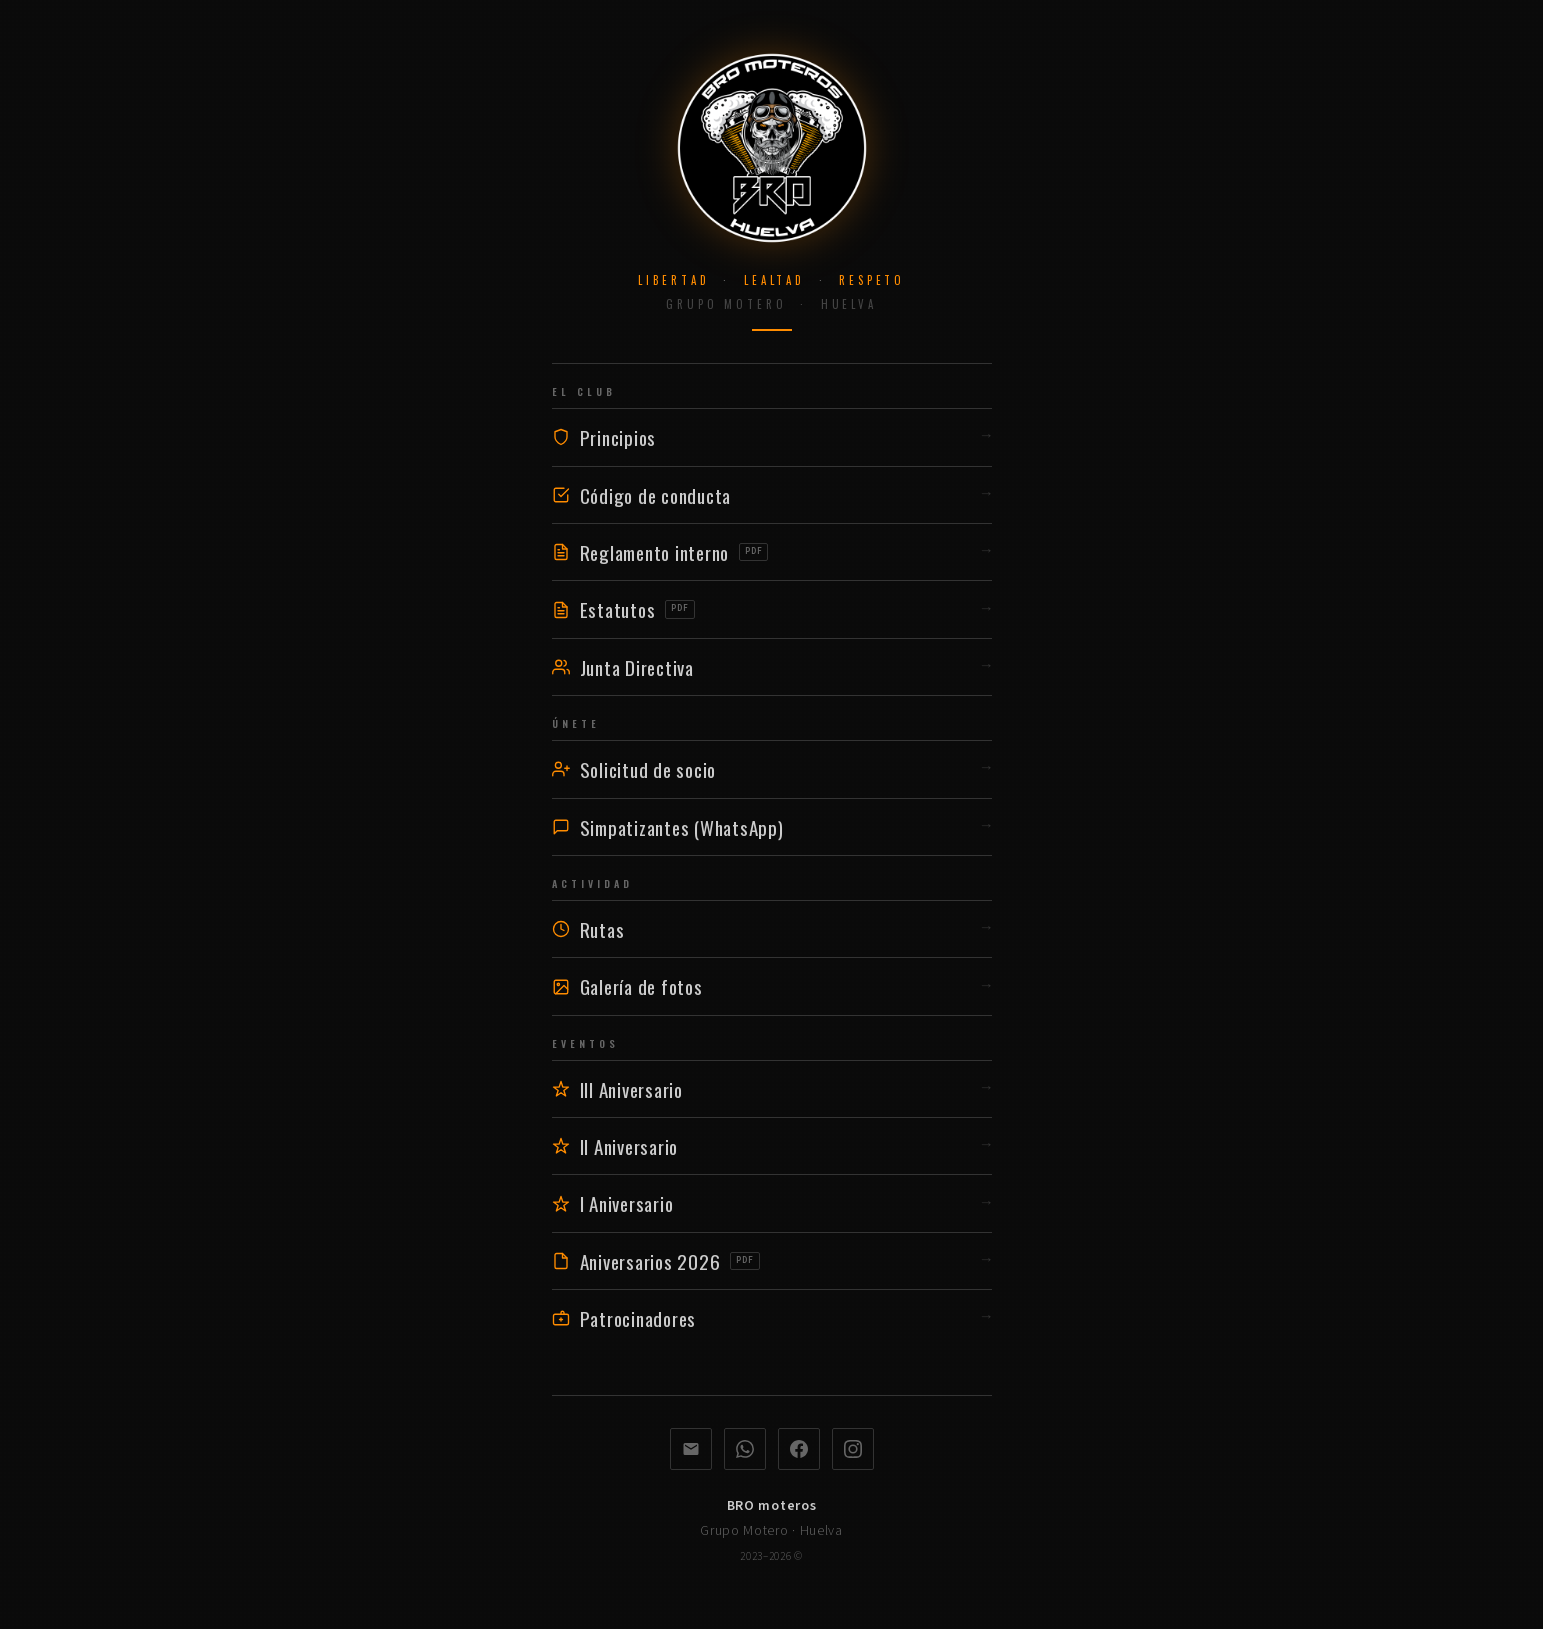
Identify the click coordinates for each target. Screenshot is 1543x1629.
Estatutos (772, 609)
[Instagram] (853, 1449)
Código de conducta (772, 495)
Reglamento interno (772, 552)
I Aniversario (772, 1203)
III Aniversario (772, 1089)
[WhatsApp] (745, 1449)
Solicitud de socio (772, 769)
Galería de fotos (772, 986)
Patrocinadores (772, 1318)
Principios (772, 437)
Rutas (772, 929)
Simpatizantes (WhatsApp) (772, 827)
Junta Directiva (772, 667)
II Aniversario (772, 1146)
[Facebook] (799, 1449)
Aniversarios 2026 (772, 1261)
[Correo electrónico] (691, 1449)
